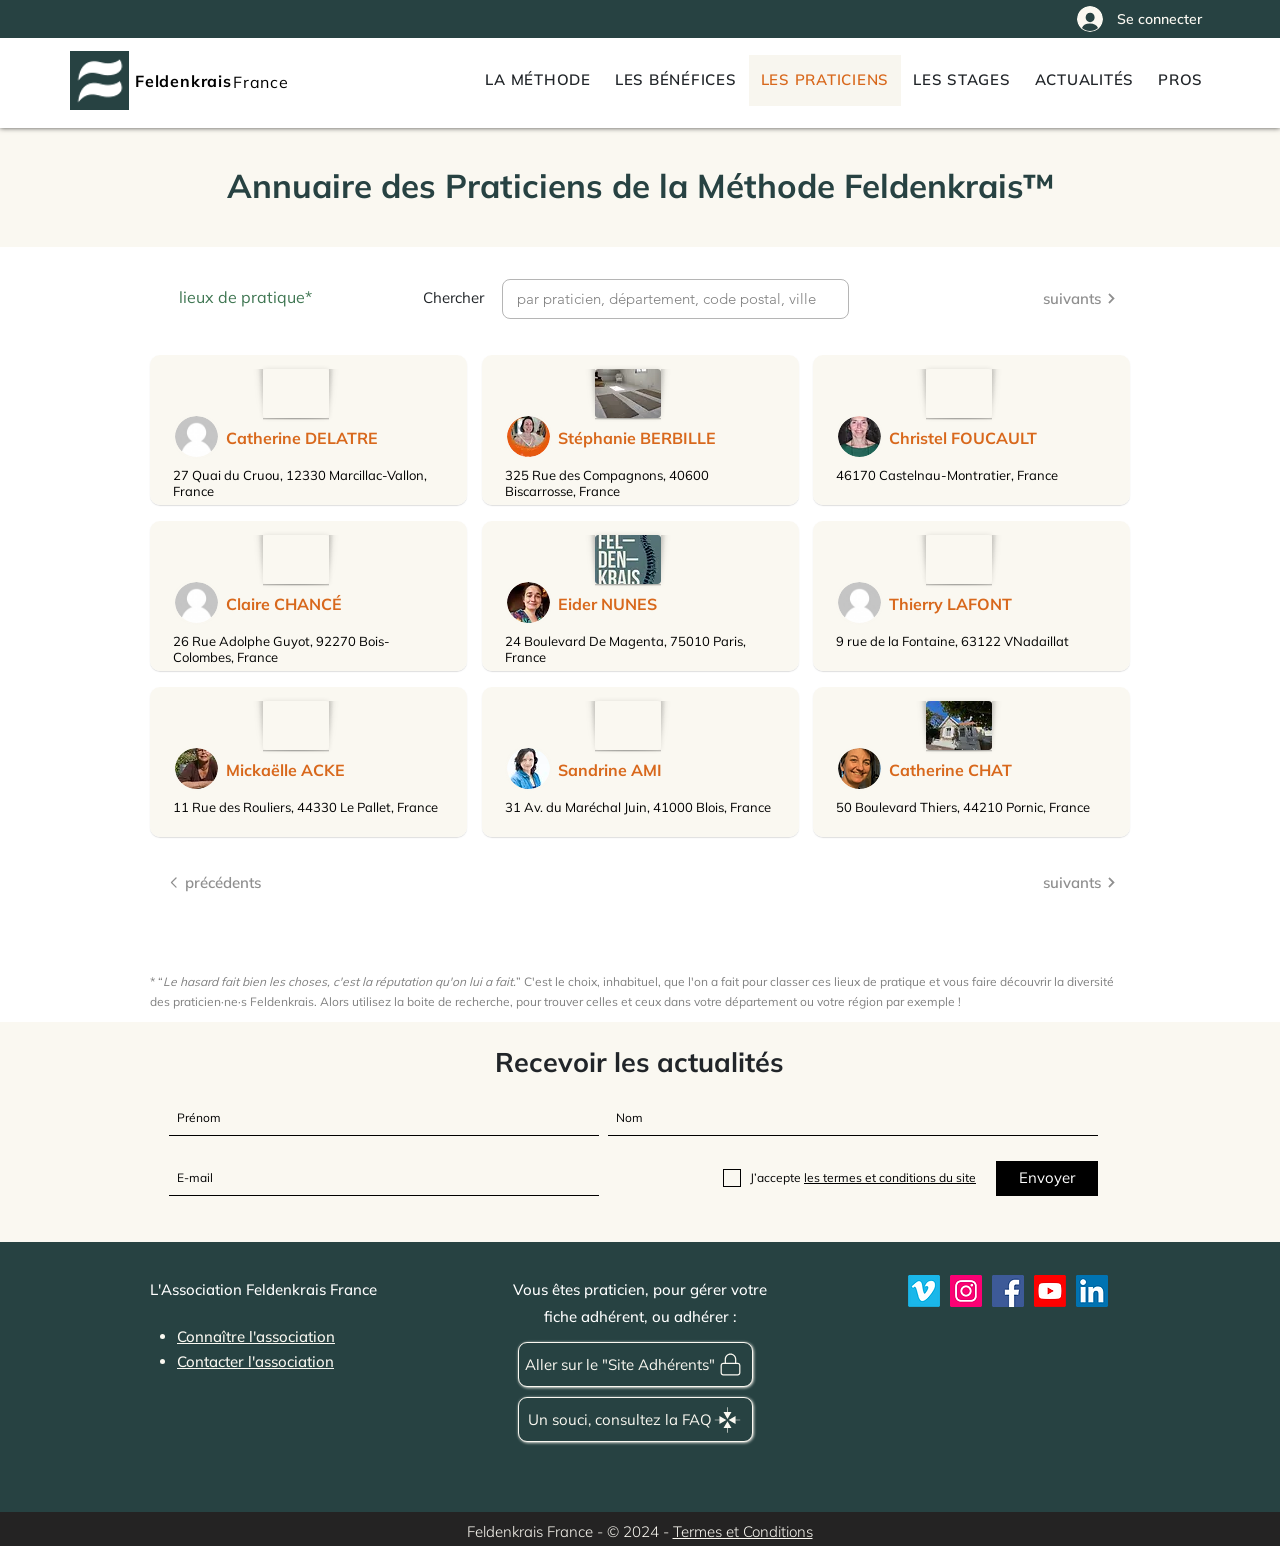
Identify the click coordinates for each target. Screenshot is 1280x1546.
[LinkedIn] (1092, 1291)
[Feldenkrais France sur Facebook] (1008, 1291)
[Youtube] (1050, 1291)
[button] (1180, 80)
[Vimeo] (924, 1291)
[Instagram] (966, 1291)
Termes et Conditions (743, 1531)
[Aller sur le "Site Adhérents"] (635, 1364)
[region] (308, 430)
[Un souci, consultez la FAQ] (635, 1419)
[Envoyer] (1047, 1178)
